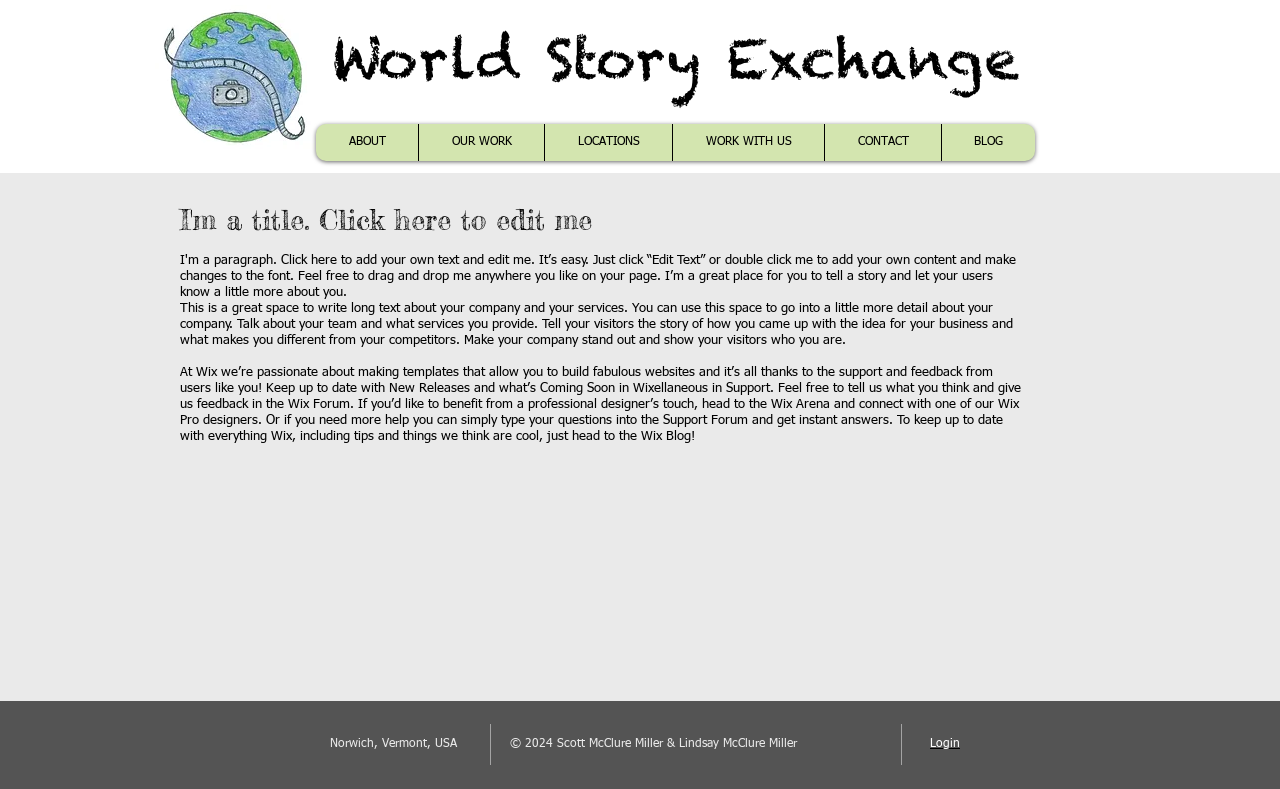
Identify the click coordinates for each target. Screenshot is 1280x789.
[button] (481, 142)
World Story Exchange (675, 59)
